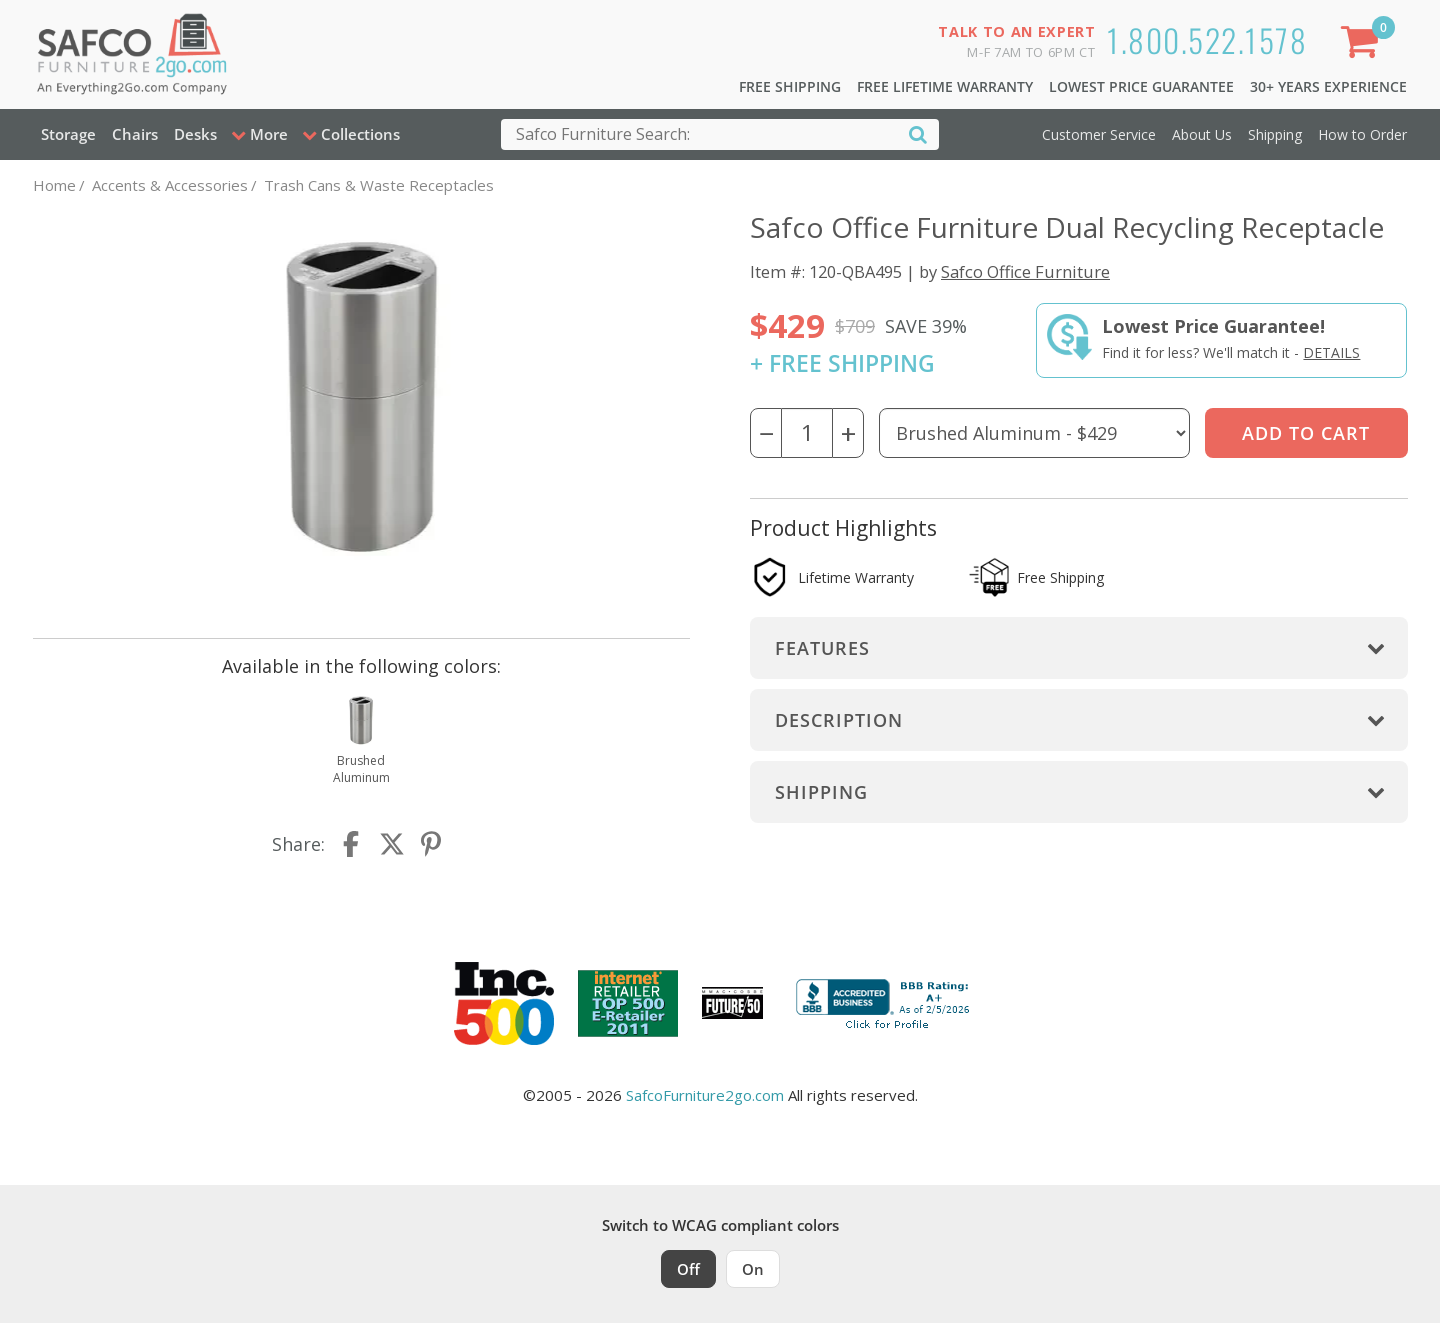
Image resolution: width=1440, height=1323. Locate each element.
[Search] (918, 133)
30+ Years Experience (1328, 86)
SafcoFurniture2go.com (705, 1095)
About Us (1202, 134)
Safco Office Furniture (1025, 271)
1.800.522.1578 (1207, 39)
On (753, 1269)
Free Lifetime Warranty (945, 86)
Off (688, 1269)
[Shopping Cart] (1363, 45)
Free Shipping (790, 86)
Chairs (135, 134)
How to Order (1362, 134)
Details (1331, 352)
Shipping (1275, 134)
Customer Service (1099, 134)
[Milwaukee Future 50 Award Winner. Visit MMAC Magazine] (732, 1003)
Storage (68, 134)
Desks (195, 134)
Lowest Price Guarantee (1141, 86)
